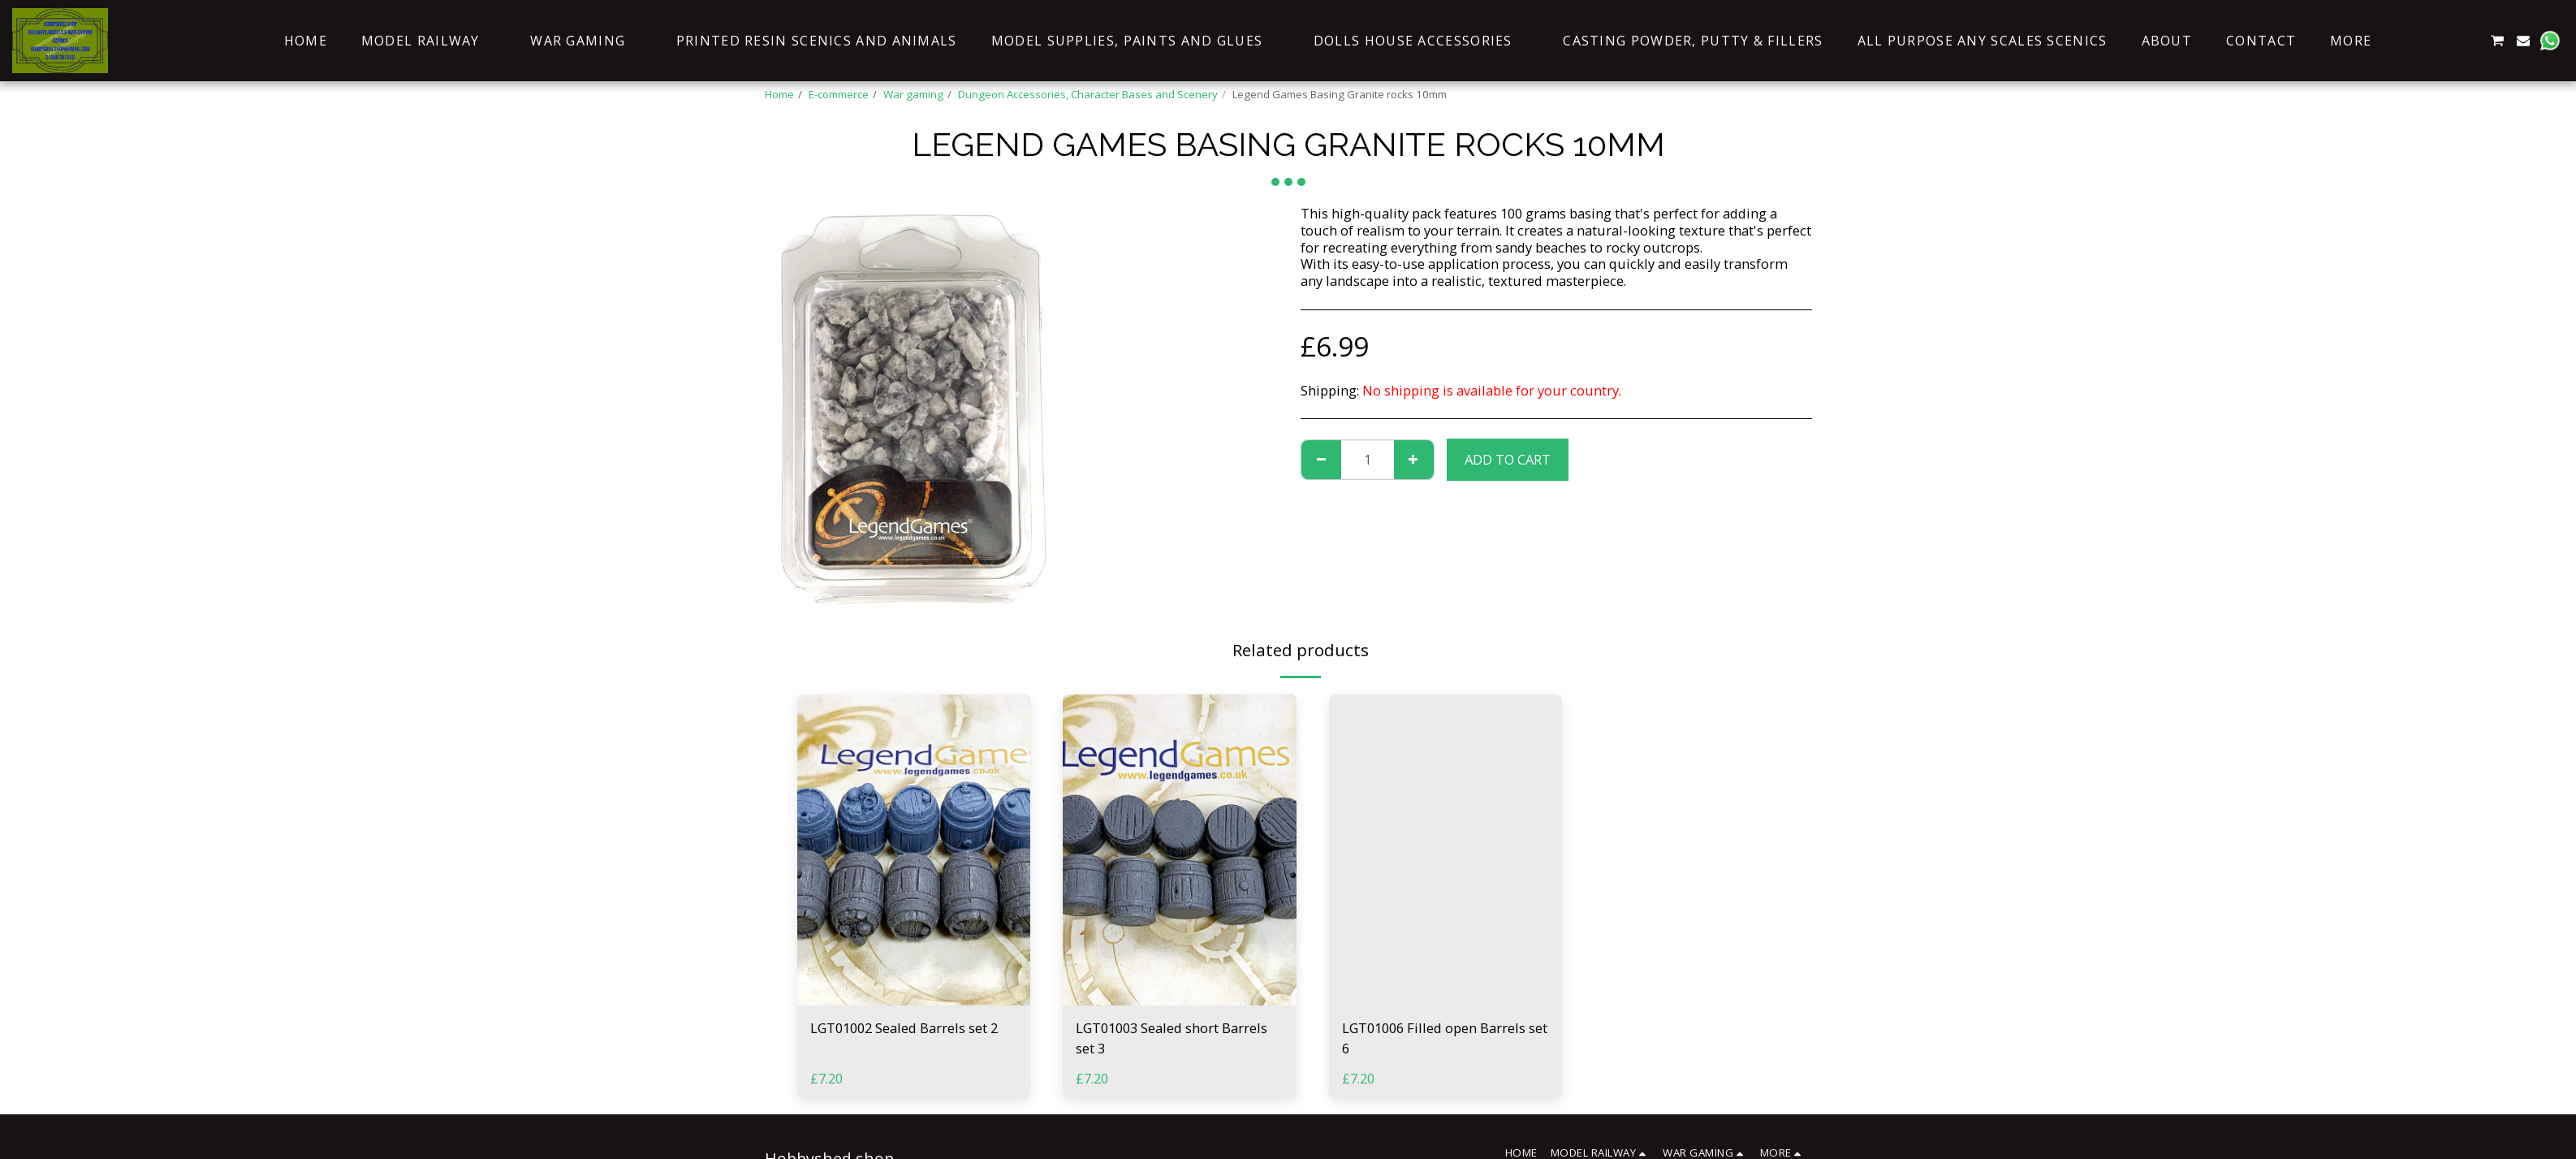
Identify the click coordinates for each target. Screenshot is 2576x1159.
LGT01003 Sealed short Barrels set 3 (1171, 1037)
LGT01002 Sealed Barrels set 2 (904, 1027)
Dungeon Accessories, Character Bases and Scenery (1088, 94)
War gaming (913, 94)
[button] (2418, 40)
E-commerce (839, 94)
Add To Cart (1508, 459)
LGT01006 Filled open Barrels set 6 (1444, 1037)
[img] (914, 849)
